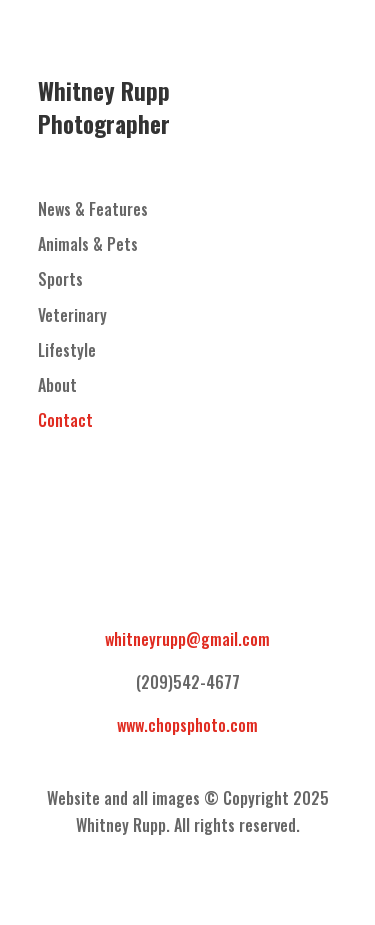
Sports (60, 279)
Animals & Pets (88, 244)
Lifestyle (67, 350)
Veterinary (72, 315)
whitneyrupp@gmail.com (187, 639)
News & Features (93, 209)
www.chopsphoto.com (187, 725)
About (57, 385)
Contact (65, 420)
